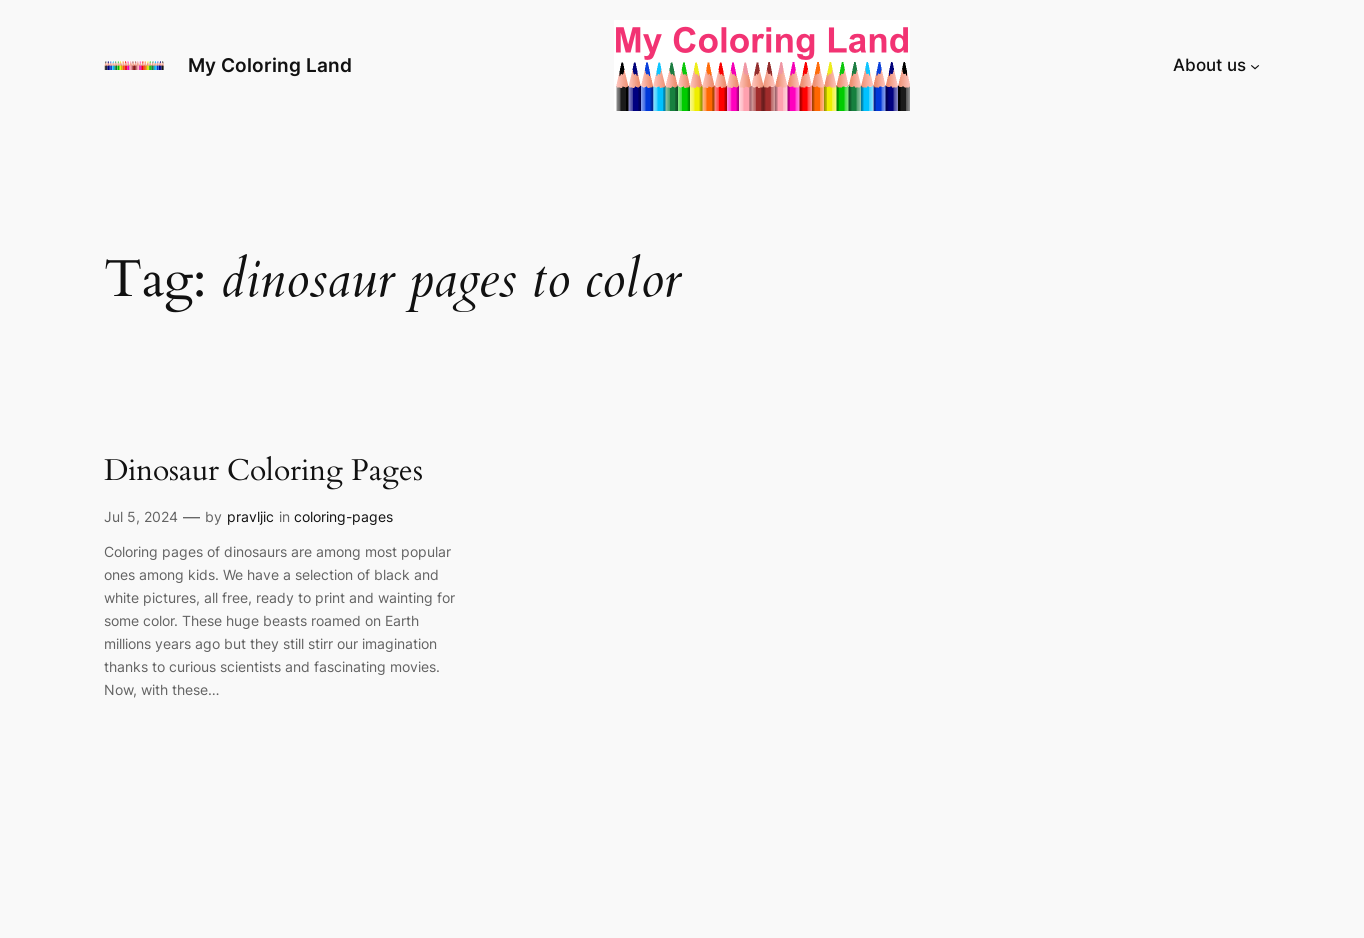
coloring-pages (343, 516)
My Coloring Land (270, 65)
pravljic (250, 516)
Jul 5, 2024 (141, 516)
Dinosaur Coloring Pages (263, 472)
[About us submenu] (1255, 65)
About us (1209, 65)
